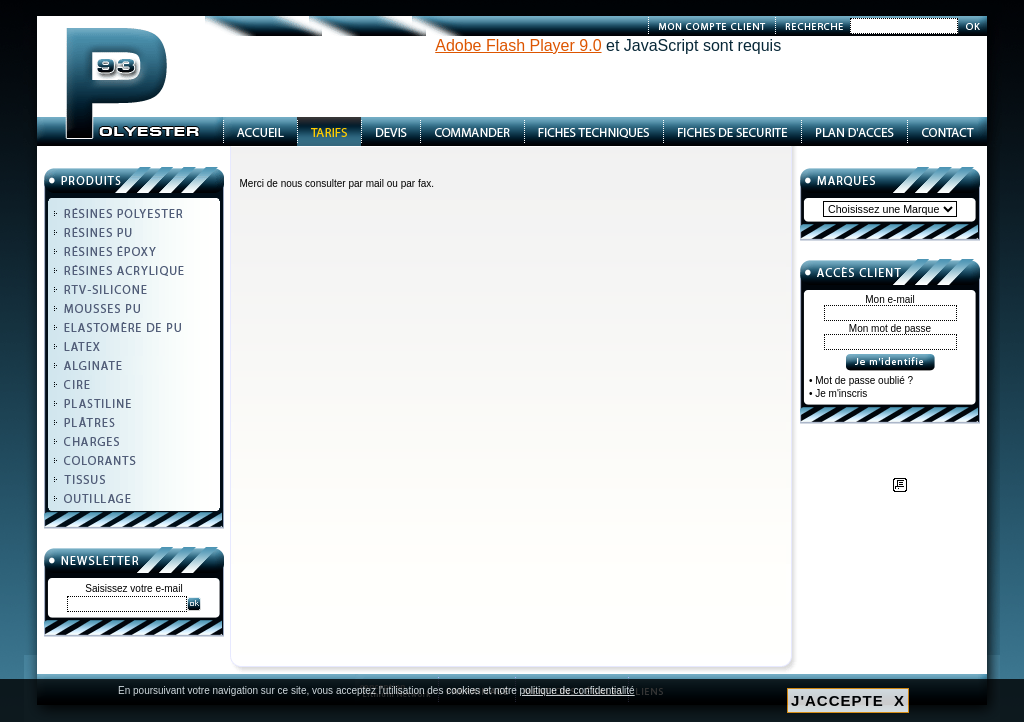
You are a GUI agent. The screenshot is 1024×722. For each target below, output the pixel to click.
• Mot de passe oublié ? (861, 380)
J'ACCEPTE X (848, 700)
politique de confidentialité (577, 690)
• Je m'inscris (838, 393)
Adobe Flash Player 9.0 (518, 45)
